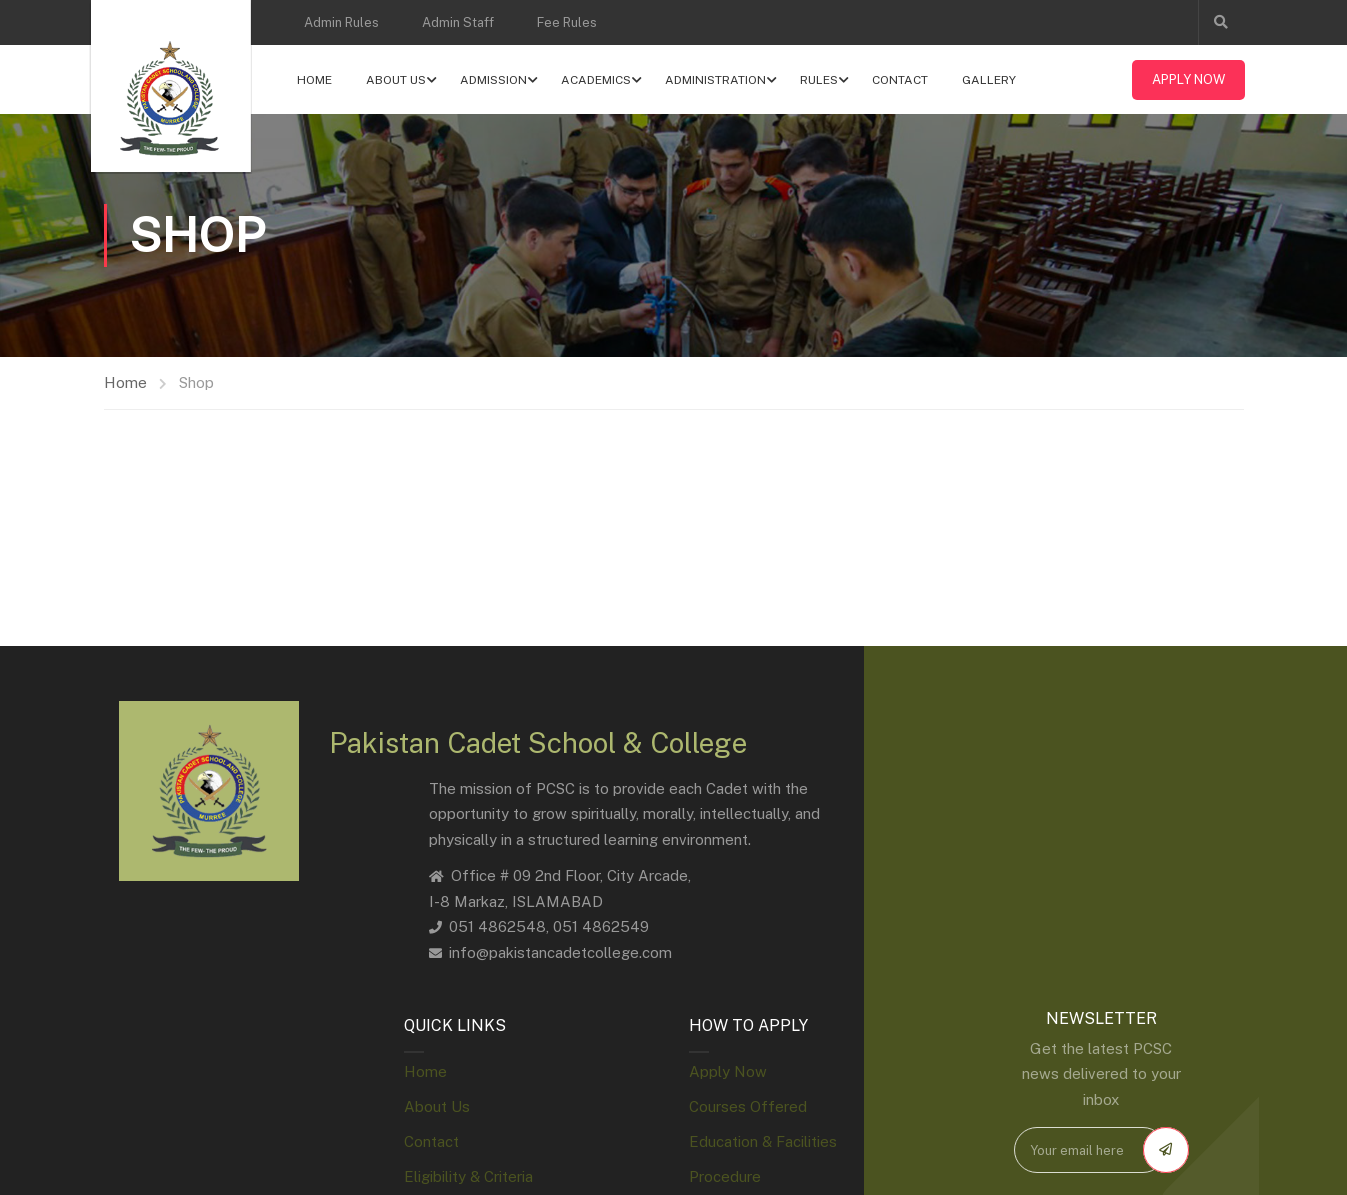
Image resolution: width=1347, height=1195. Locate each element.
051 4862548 (497, 927)
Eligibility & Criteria (468, 1177)
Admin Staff (458, 22)
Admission (495, 80)
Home (316, 80)
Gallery (991, 80)
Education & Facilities (763, 1142)
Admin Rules (341, 22)
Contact (902, 80)
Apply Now (1187, 79)
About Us (398, 80)
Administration (717, 80)
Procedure (725, 1177)
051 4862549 (601, 927)
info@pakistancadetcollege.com (560, 952)
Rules (821, 80)
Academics (598, 80)
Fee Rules (567, 22)
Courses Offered (748, 1107)
